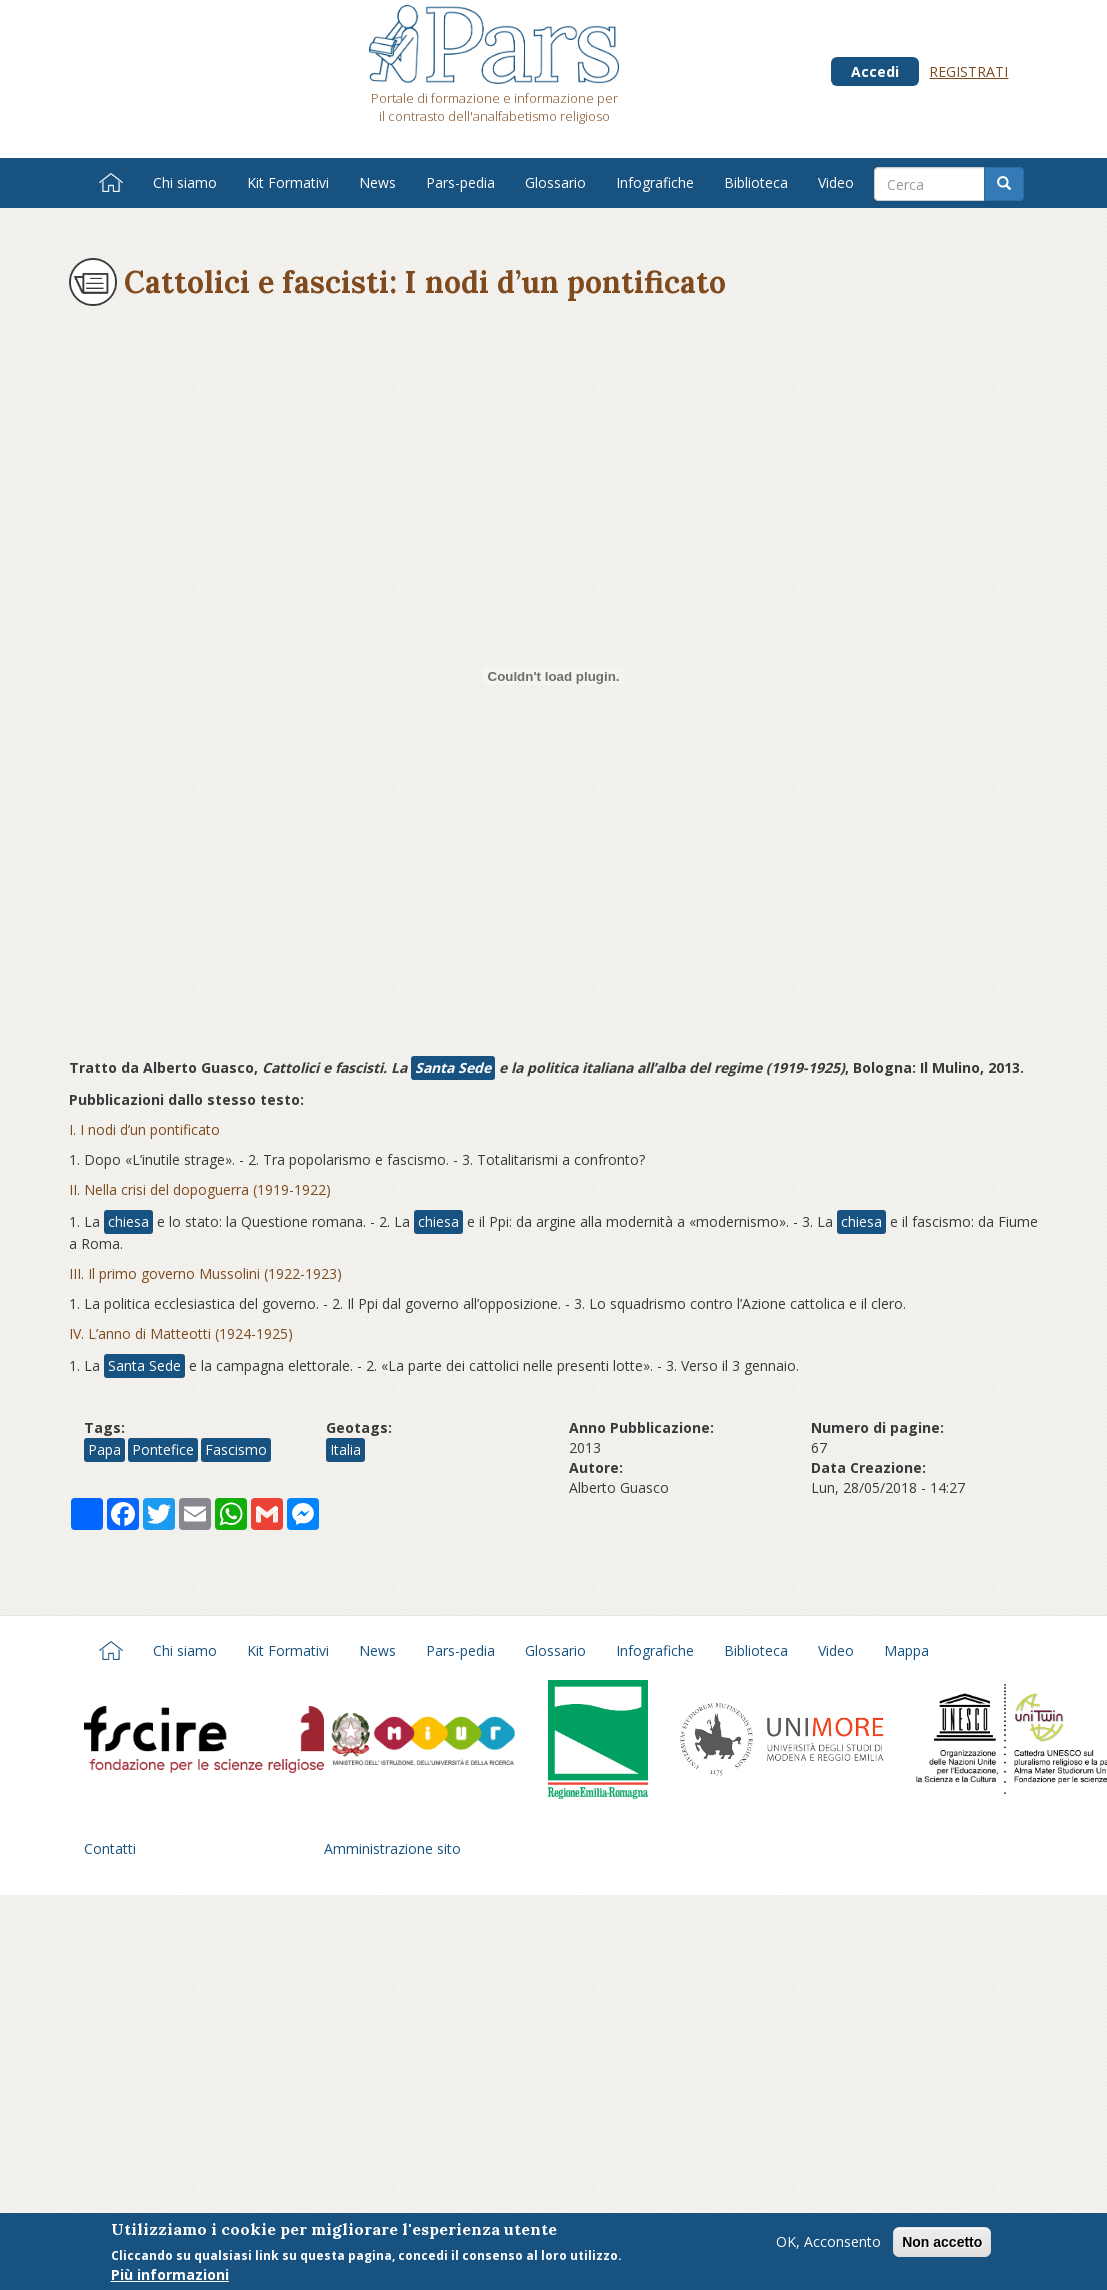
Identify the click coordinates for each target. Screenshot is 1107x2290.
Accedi (875, 71)
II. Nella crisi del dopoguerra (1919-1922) (200, 1189)
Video (836, 182)
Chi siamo (185, 182)
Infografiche (655, 182)
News (377, 182)
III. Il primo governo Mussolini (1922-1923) (205, 1273)
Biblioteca (756, 182)
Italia (345, 1449)
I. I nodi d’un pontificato (144, 1129)
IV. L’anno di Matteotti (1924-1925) (181, 1333)
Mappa (906, 1650)
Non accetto (942, 2242)
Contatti (110, 1848)
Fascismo (236, 1449)
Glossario (555, 182)
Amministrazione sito (392, 1848)
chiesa (128, 1221)
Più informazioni (170, 2274)
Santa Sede (453, 1067)
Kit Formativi (288, 182)
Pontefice (163, 1449)
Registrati (968, 71)
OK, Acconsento (828, 2241)
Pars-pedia (460, 182)
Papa (104, 1449)
